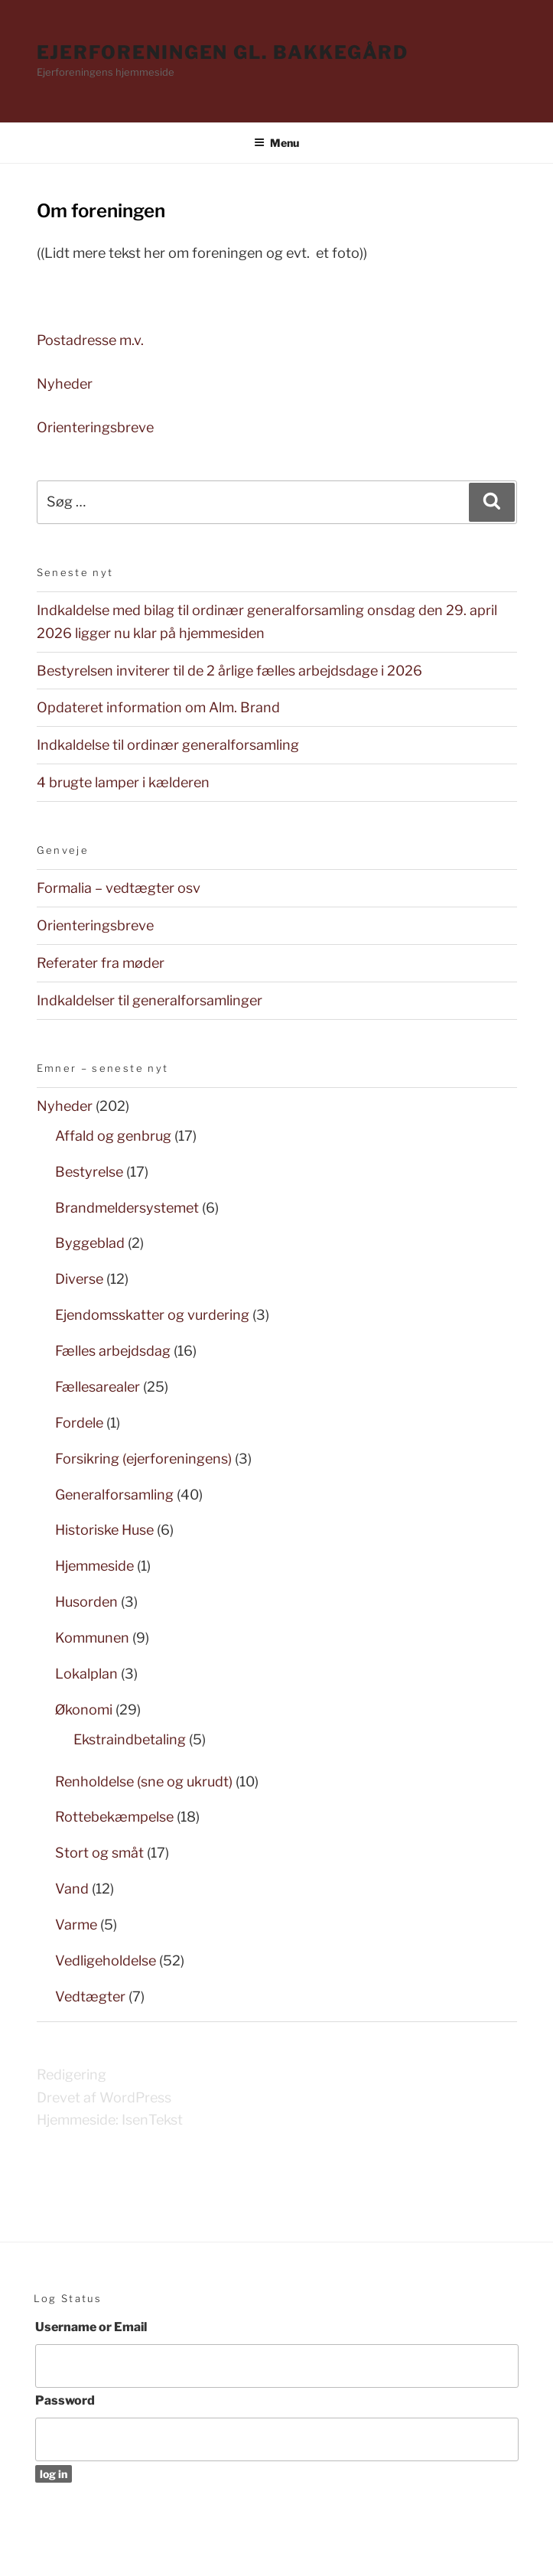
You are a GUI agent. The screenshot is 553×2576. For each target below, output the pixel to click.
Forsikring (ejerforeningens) (143, 1459)
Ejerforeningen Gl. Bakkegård (223, 52)
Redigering (71, 2074)
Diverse (79, 1279)
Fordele (79, 1423)
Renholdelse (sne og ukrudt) (144, 1781)
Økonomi (83, 1710)
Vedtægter (90, 1996)
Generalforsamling (114, 1495)
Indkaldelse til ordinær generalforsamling (168, 745)
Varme (76, 1925)
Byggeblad (90, 1243)
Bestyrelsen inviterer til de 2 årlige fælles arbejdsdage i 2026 (229, 671)
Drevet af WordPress (104, 2097)
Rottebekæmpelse (114, 1817)
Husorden (86, 1602)
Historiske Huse (104, 1530)
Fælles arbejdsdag (113, 1351)
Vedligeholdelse (105, 1960)
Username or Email (91, 2327)
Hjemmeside (94, 1566)
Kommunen (92, 1638)
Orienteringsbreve (95, 427)
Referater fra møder (100, 963)
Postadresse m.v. (92, 340)
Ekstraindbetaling (129, 1739)
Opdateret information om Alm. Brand (158, 707)
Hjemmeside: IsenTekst (110, 2120)
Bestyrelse (89, 1172)
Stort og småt (99, 1853)
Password (65, 2400)
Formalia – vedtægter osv (118, 888)
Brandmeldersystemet (127, 1208)
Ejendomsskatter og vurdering (152, 1315)
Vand (72, 1889)
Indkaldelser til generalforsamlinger (149, 1000)
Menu (276, 142)
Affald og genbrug (113, 1136)
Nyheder (65, 384)
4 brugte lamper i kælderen (123, 782)
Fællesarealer (97, 1387)
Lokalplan (86, 1674)
